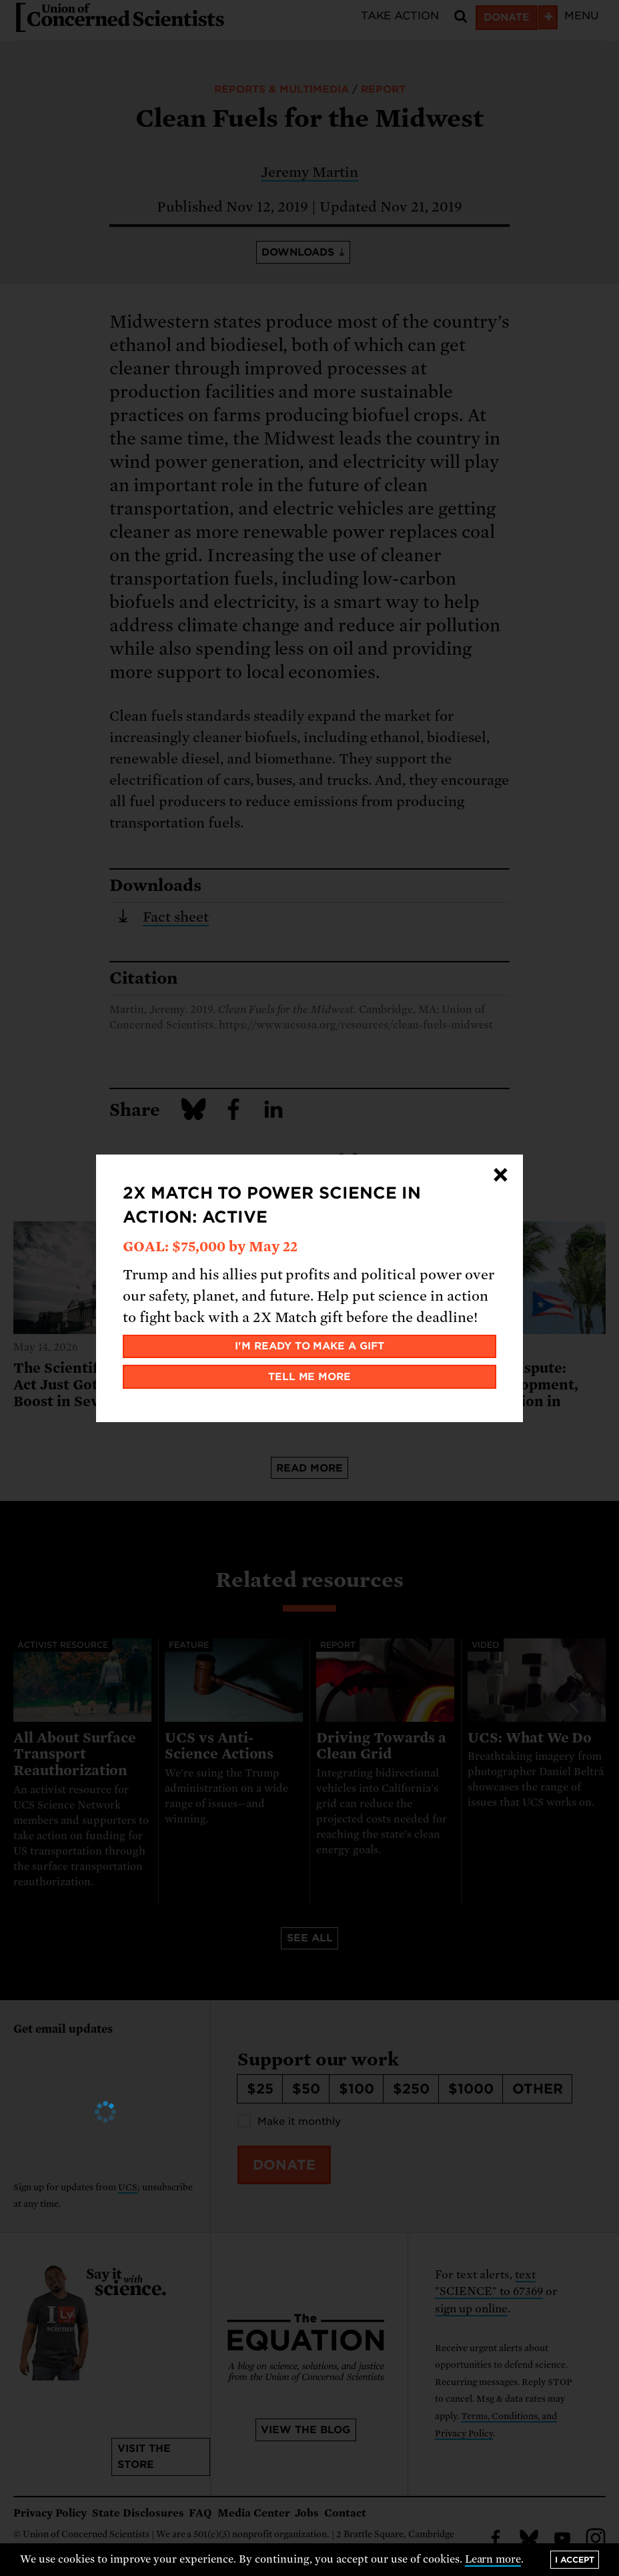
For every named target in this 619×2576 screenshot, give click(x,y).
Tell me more (310, 1377)
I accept (574, 2560)
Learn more (493, 2559)
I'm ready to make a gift (310, 1346)
